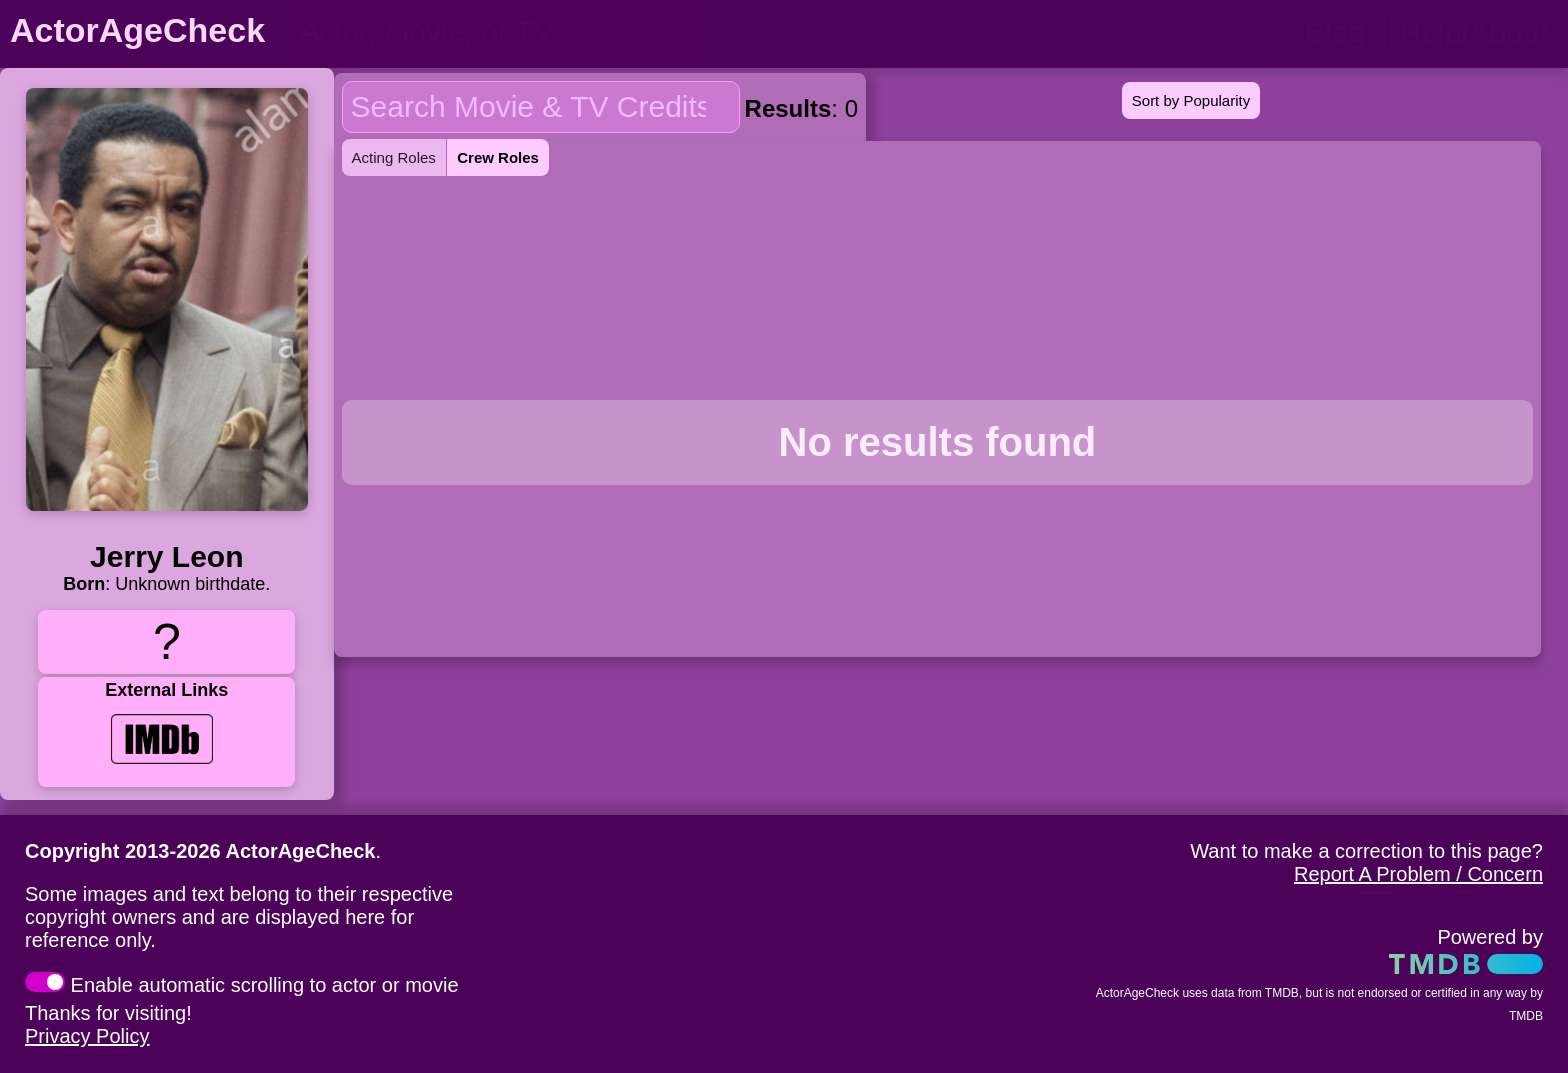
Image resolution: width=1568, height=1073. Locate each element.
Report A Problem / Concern (1418, 874)
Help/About (1474, 32)
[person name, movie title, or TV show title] (497, 32)
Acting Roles (394, 157)
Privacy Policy (87, 1036)
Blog (1335, 32)
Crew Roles (498, 157)
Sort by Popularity (1191, 100)
